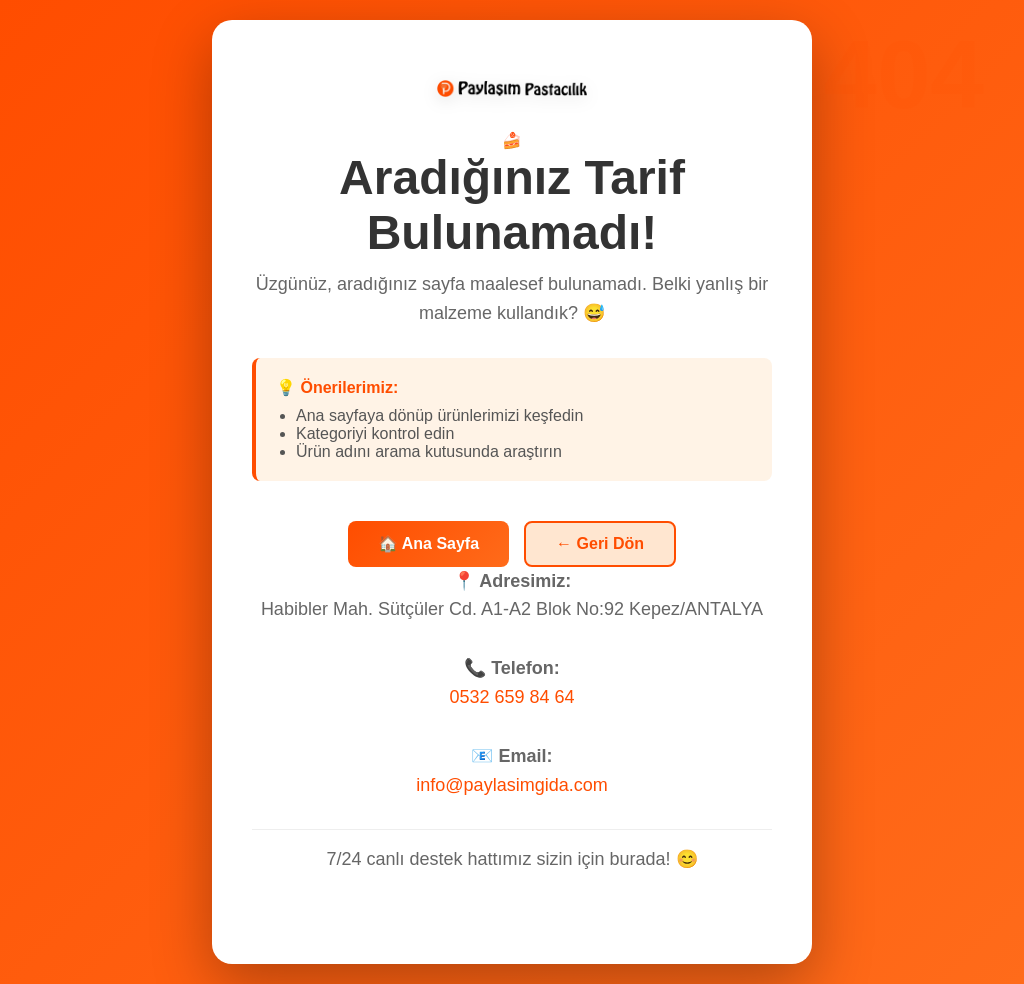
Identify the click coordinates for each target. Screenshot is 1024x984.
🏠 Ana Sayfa (428, 543)
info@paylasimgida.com (511, 785)
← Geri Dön (600, 543)
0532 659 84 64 (511, 697)
